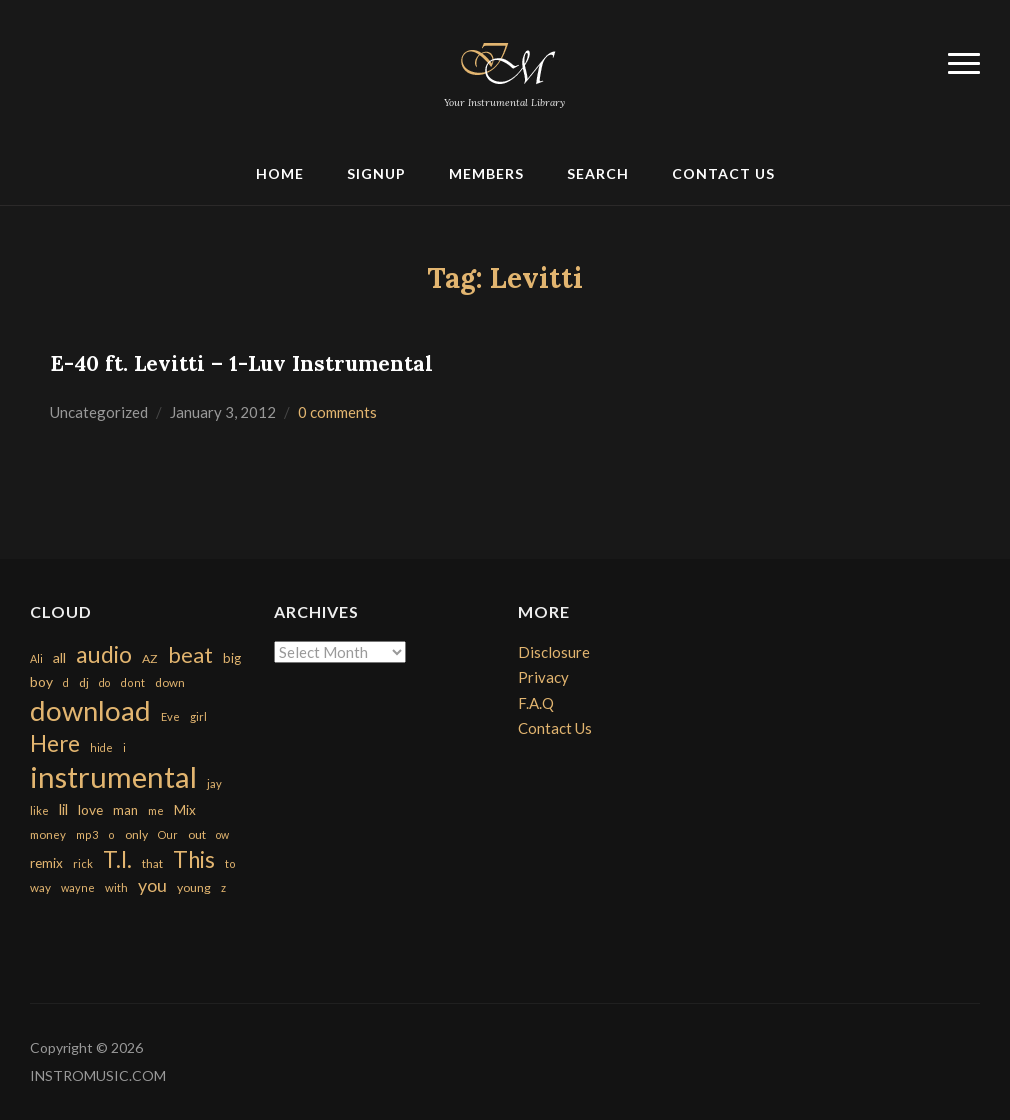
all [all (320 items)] (59, 657)
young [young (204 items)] (194, 887)
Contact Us (723, 173)
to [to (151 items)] (230, 863)
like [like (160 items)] (39, 810)
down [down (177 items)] (170, 682)
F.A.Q (536, 703)
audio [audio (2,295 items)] (104, 654)
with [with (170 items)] (116, 887)
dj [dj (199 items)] (84, 682)
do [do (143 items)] (104, 682)
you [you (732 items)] (152, 885)
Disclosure (554, 652)
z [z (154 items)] (223, 887)
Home (280, 173)
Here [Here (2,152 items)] (55, 743)
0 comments (337, 412)
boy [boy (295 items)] (41, 681)
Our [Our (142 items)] (168, 834)
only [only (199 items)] (136, 834)
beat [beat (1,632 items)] (190, 655)
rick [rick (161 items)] (83, 863)
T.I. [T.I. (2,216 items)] (117, 859)
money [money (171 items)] (48, 834)
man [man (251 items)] (125, 810)
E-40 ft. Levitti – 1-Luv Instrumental (241, 363)
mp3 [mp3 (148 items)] (87, 834)
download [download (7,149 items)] (90, 710)
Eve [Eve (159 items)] (170, 716)
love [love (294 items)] (90, 809)
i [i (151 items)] (124, 747)
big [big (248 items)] (232, 658)
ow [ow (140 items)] (222, 834)
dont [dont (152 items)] (132, 682)
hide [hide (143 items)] (101, 747)
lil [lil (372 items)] (63, 809)
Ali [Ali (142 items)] (36, 658)
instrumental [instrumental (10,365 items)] (113, 776)
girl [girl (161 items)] (198, 716)
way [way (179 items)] (40, 887)
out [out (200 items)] (197, 834)
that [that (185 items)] (152, 863)
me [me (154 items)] (156, 810)
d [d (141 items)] (66, 682)
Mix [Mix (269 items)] (185, 810)
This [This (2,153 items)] (194, 859)
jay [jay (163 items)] (214, 783)
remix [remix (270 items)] (46, 863)
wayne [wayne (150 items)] (78, 887)
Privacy (543, 677)
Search (598, 173)
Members (486, 173)
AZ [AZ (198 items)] (150, 658)
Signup (376, 173)
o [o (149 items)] (111, 834)
